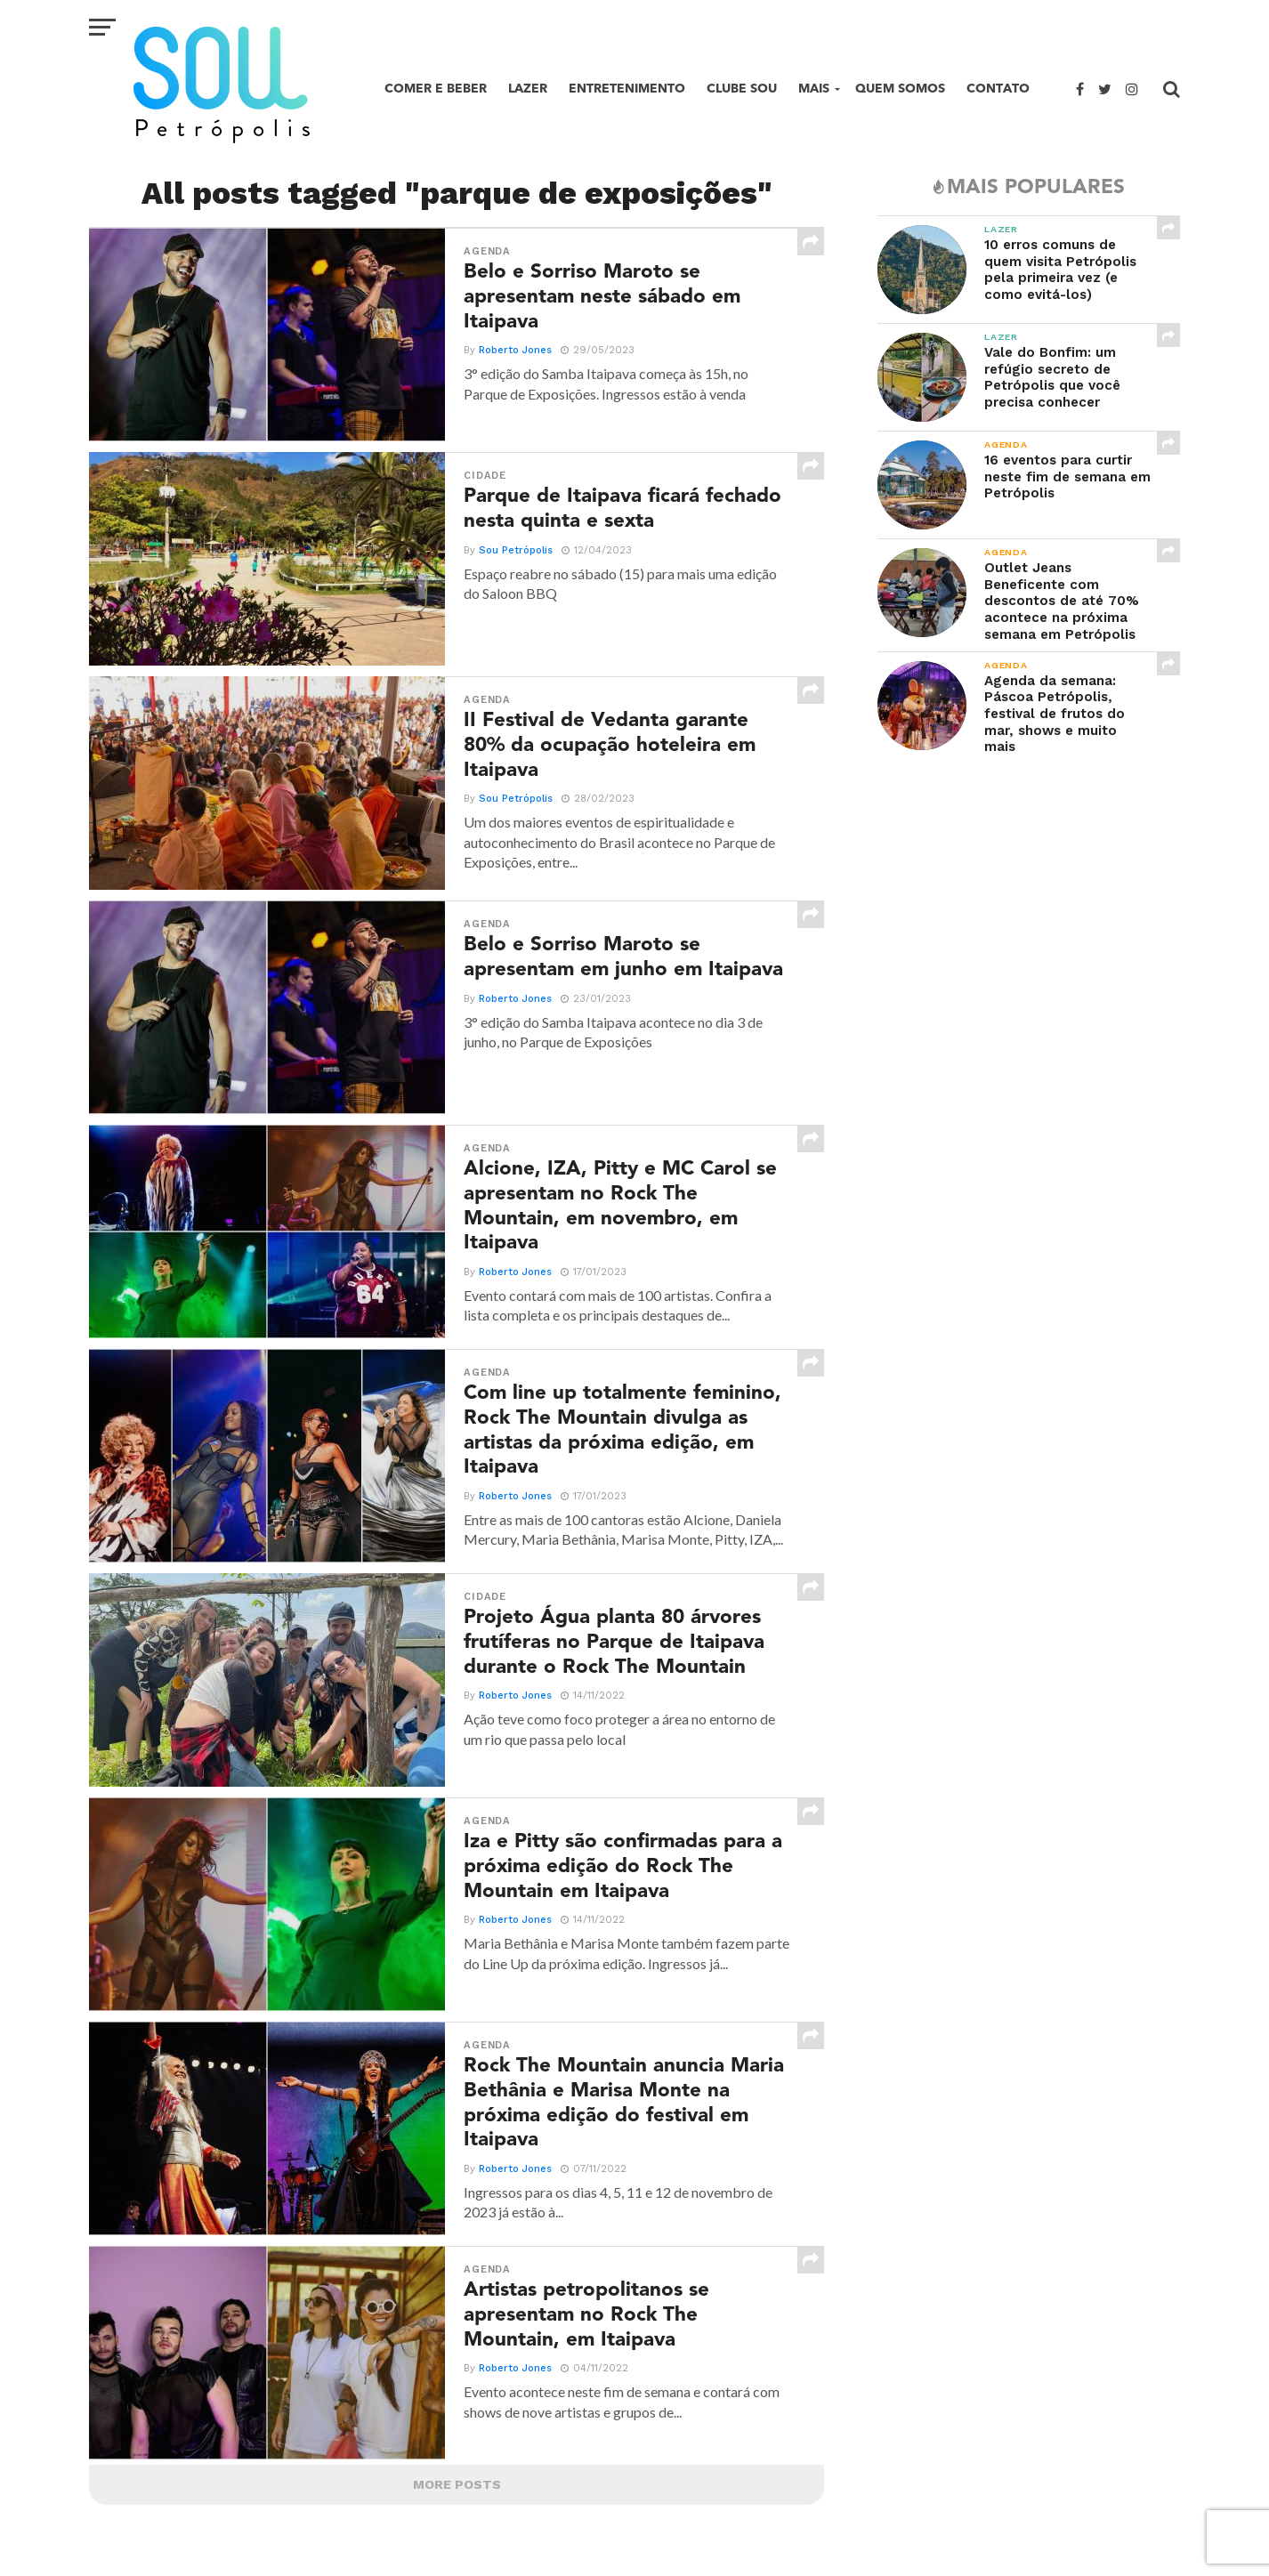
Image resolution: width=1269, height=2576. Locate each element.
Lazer (527, 88)
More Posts (457, 2484)
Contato (998, 88)
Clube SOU (742, 88)
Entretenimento (627, 88)
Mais (813, 88)
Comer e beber (435, 88)
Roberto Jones (515, 350)
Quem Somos (900, 88)
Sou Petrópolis (516, 550)
